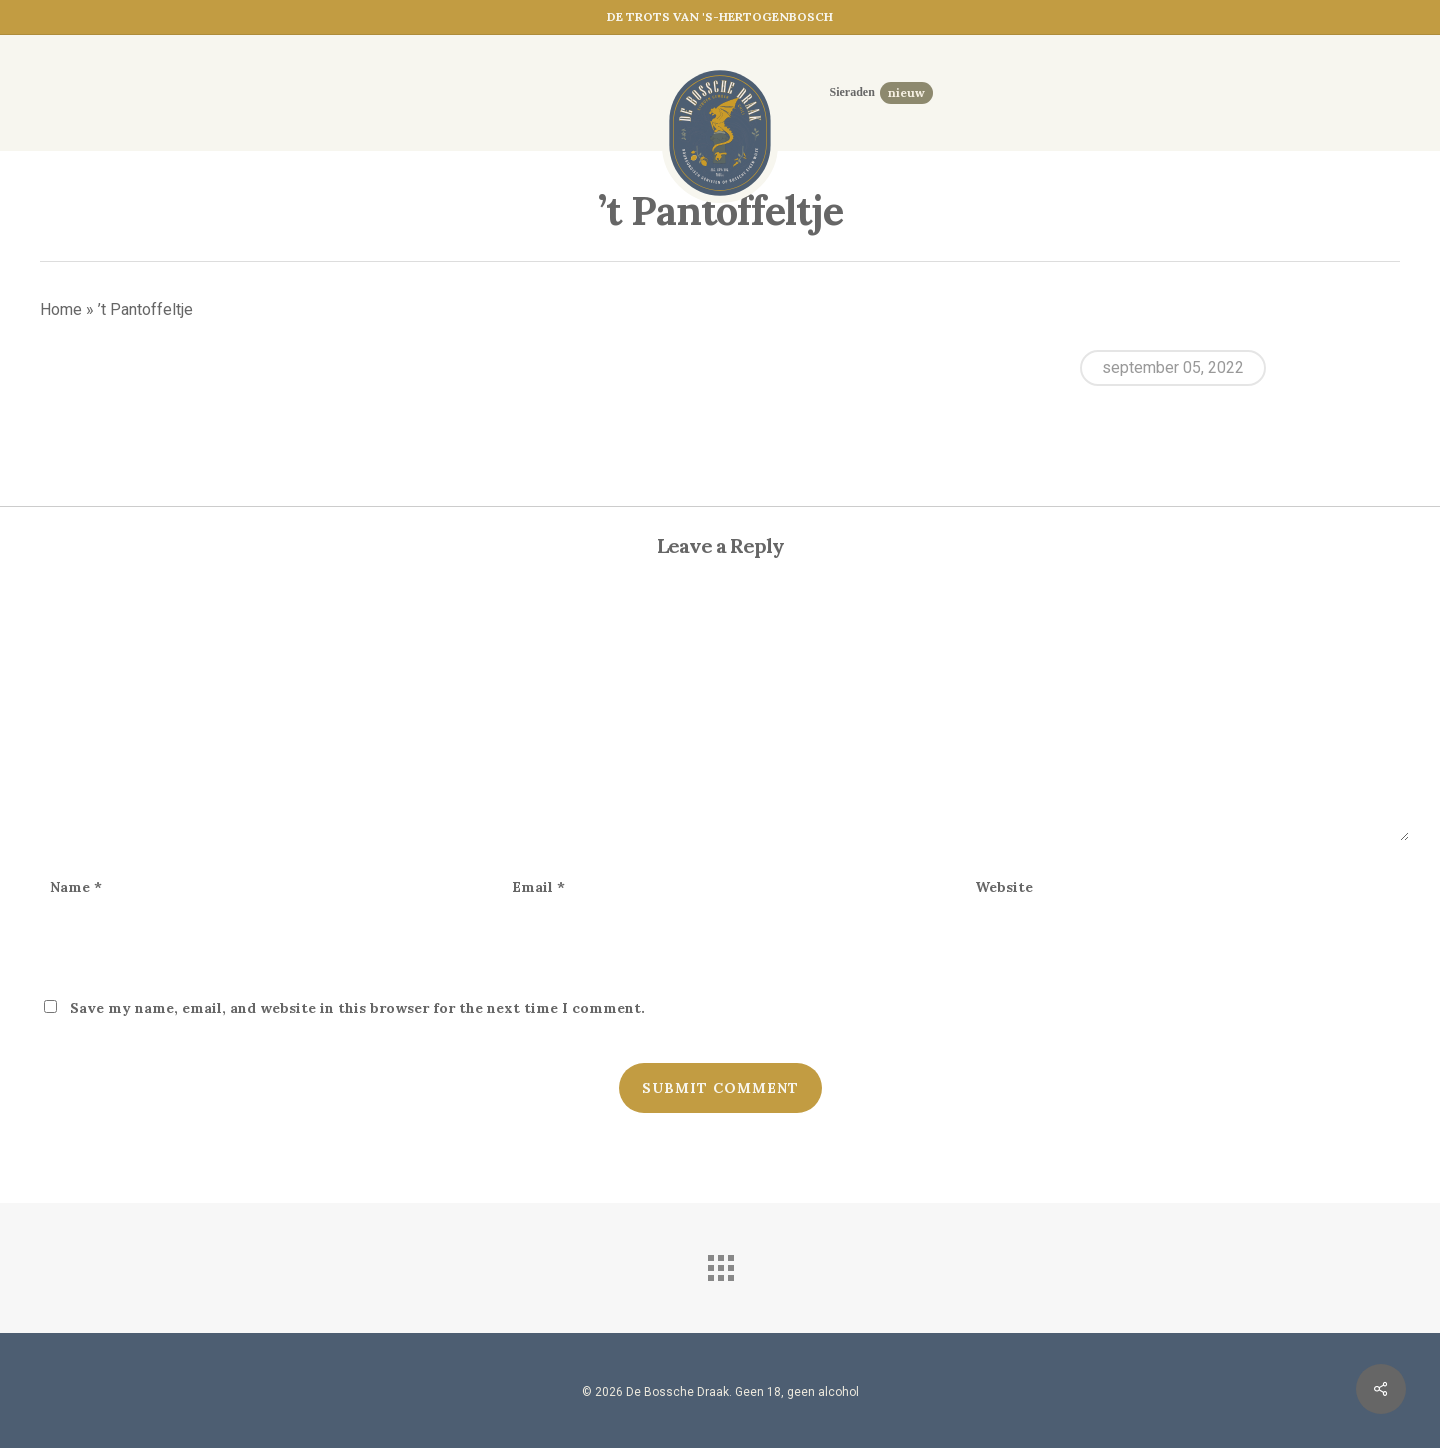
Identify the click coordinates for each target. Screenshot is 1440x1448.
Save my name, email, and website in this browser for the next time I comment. (357, 1008)
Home (61, 309)
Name (76, 887)
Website (1004, 887)
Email (538, 887)
